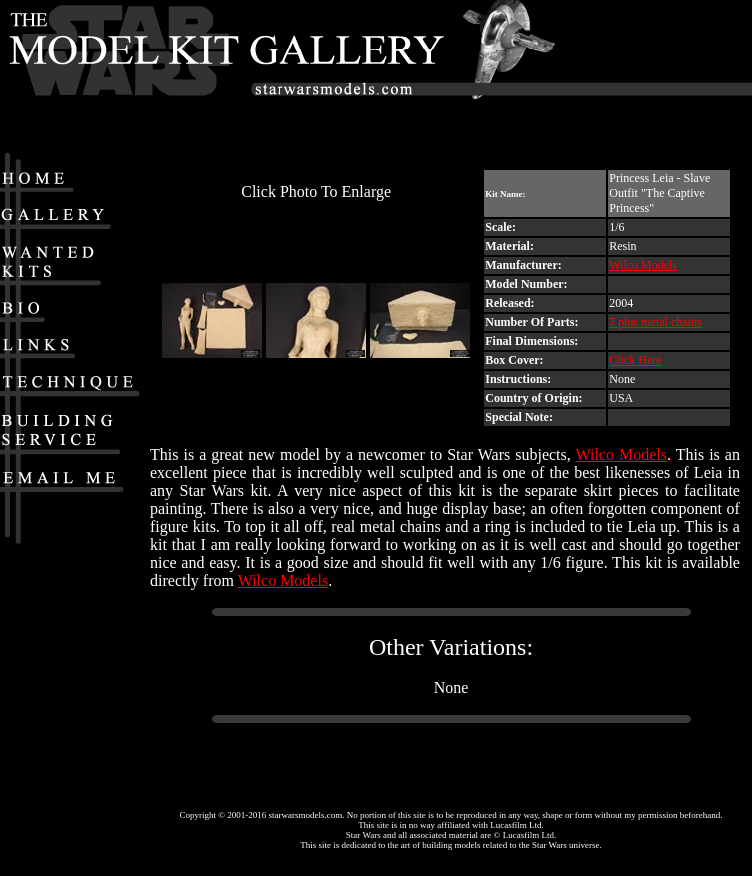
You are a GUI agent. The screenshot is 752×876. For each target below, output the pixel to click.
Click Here (635, 360)
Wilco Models (643, 265)
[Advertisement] (657, 75)
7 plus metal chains (655, 322)
